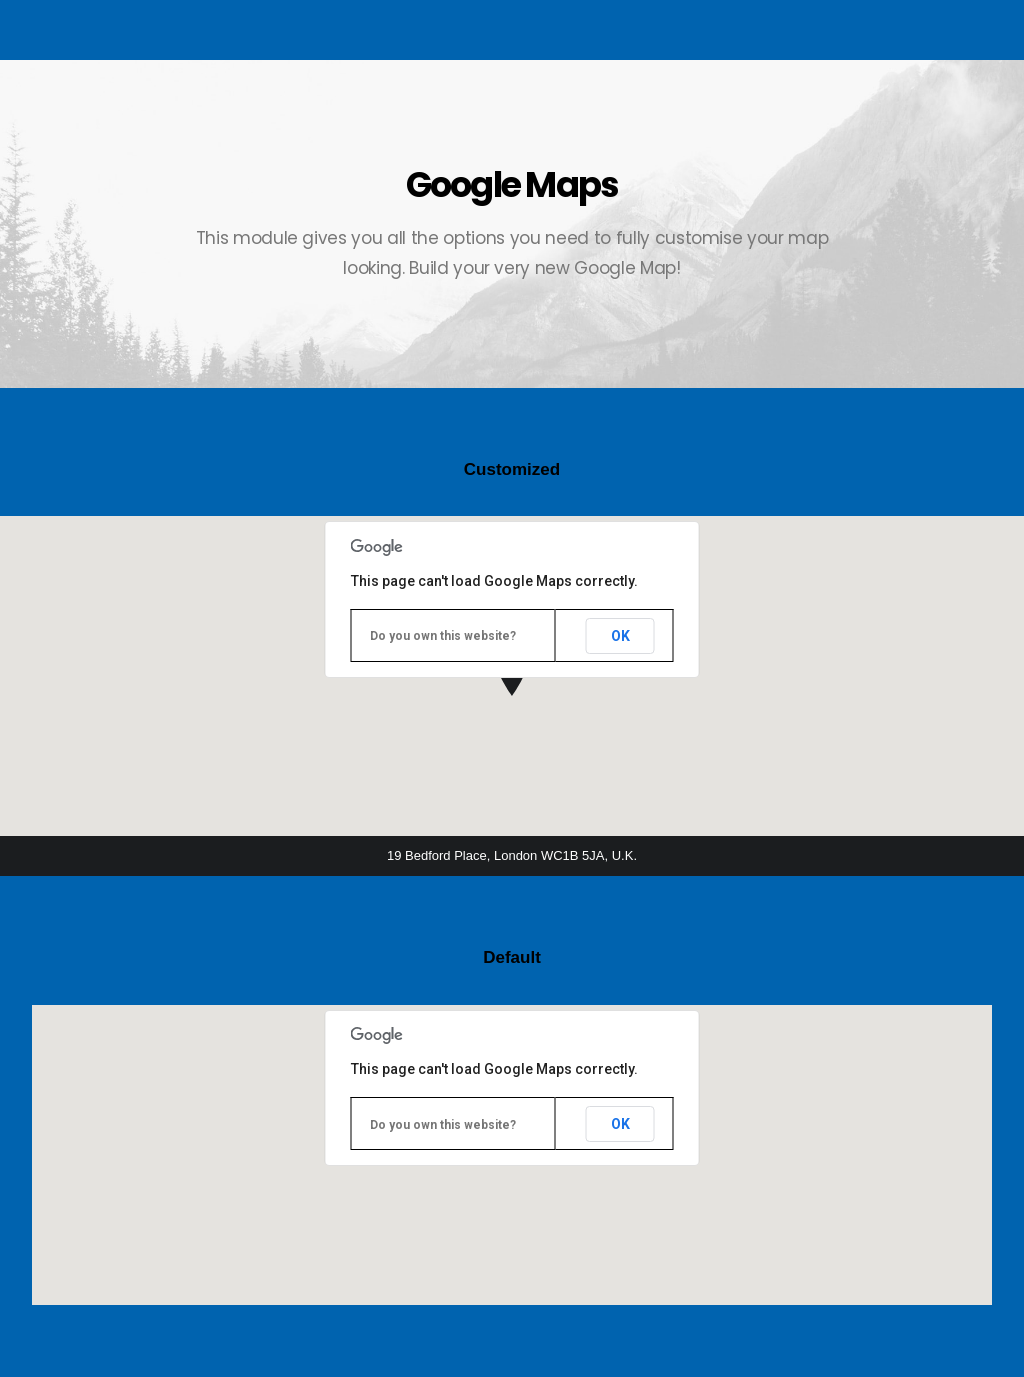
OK (620, 636)
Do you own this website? (443, 636)
